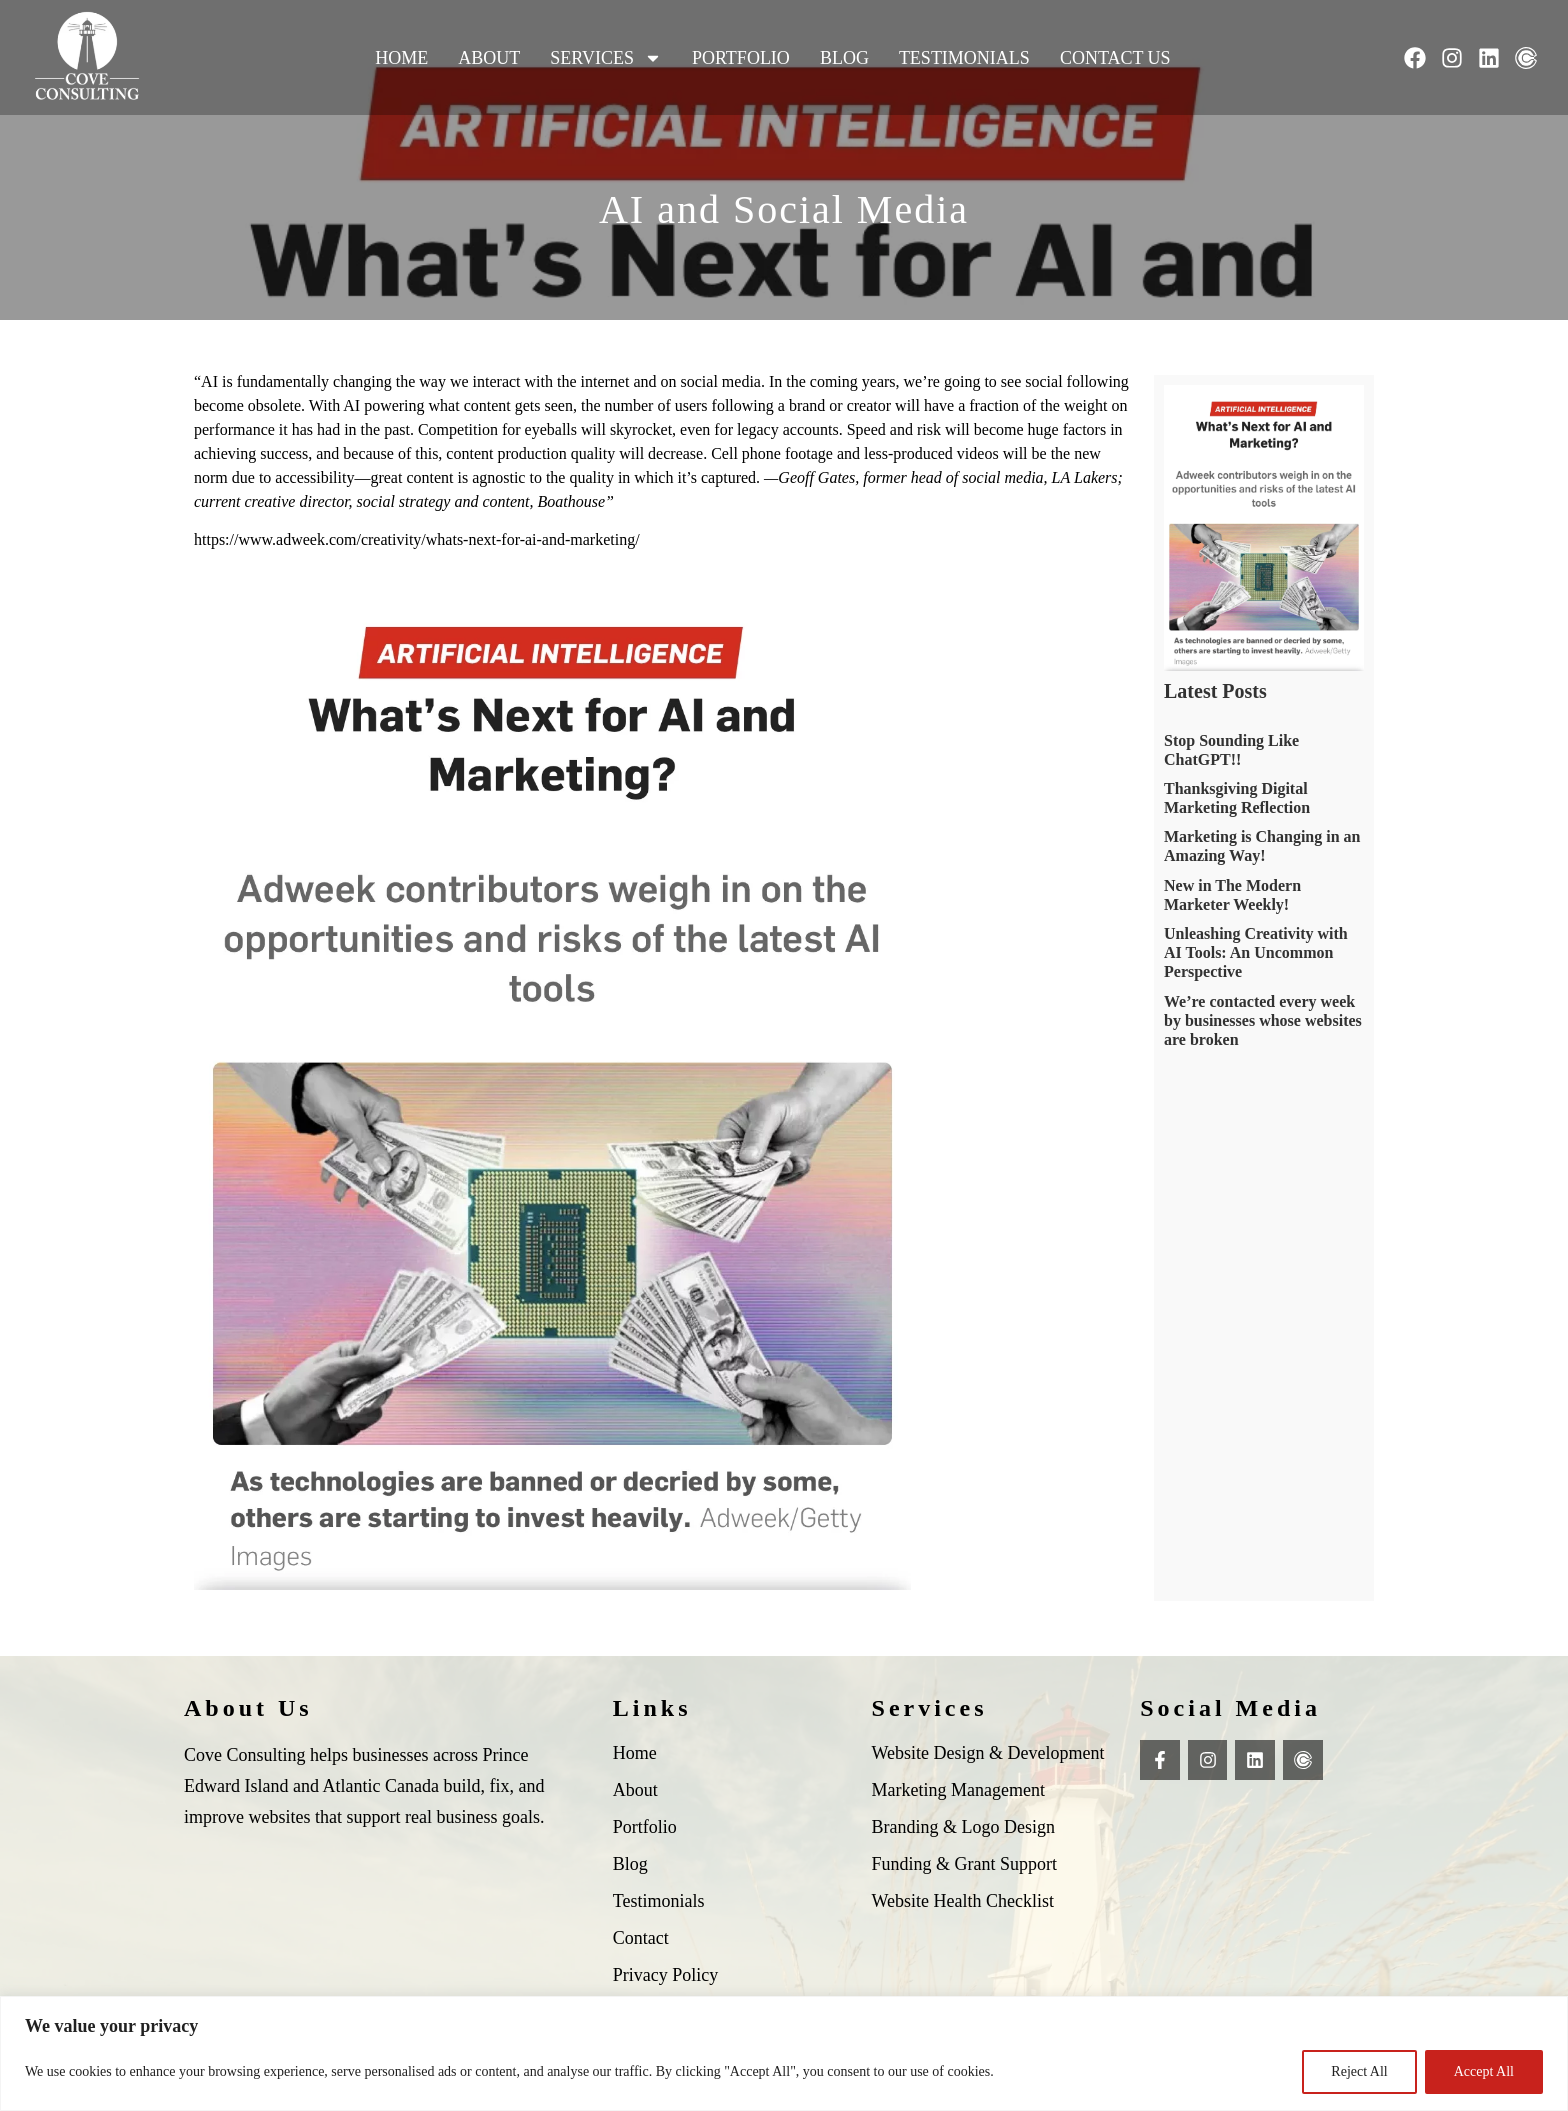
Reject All (1359, 2071)
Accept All (1484, 2071)
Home (401, 58)
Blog (844, 58)
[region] (784, 2053)
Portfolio (741, 58)
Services (606, 58)
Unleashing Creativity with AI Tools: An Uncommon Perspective (1256, 952)
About (489, 58)
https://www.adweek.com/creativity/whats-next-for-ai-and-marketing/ (417, 539)
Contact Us (1115, 58)
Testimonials (964, 58)
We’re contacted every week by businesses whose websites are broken (1263, 1020)
